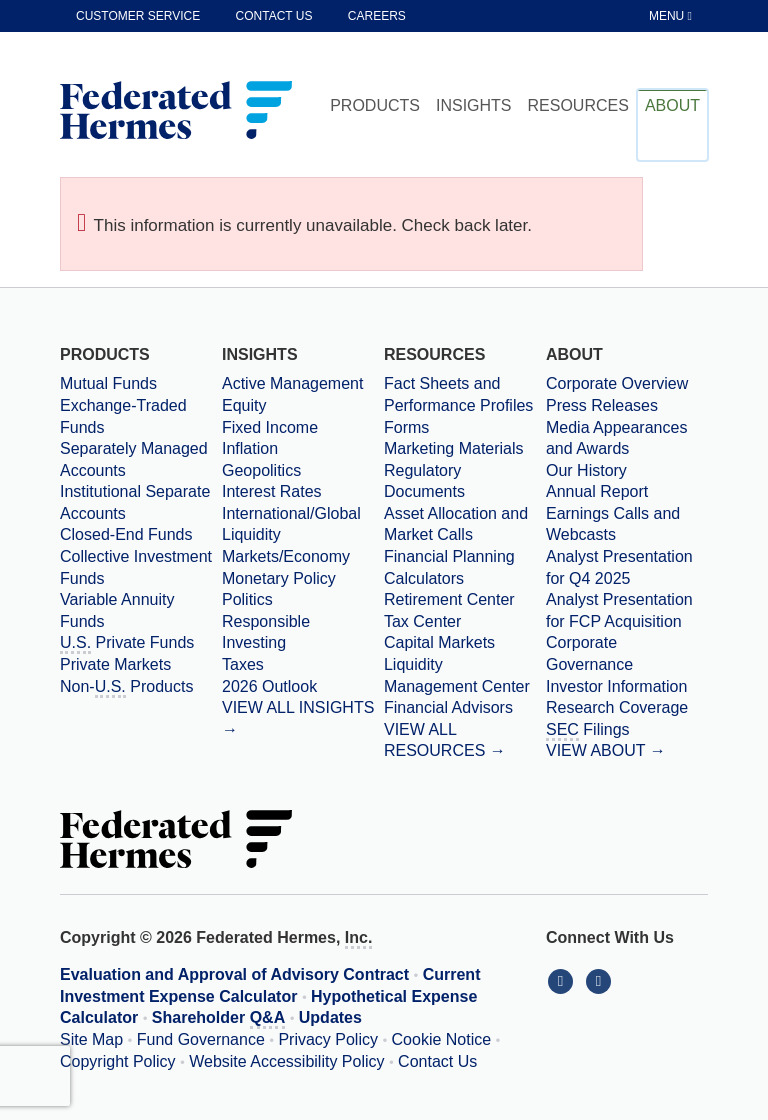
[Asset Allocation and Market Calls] (465, 524)
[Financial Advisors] (465, 708)
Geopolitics (261, 470)
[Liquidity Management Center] (465, 675)
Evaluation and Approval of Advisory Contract (234, 974)
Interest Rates (272, 491)
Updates (330, 1017)
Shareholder (218, 1019)
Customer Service (138, 16)
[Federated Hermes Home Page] (176, 112)
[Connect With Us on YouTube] (600, 980)
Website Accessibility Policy (286, 1061)
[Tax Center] (465, 622)
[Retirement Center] (465, 600)
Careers (377, 16)
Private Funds (127, 644)
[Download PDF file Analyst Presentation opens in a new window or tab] (627, 567)
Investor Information (616, 686)
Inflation (250, 448)
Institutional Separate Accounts (135, 502)
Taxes (243, 664)
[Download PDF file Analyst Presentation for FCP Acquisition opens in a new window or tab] (627, 610)
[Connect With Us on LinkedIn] (565, 980)
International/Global (291, 513)
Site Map (91, 1039)
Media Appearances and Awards (616, 438)
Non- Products (126, 688)
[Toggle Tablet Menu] (672, 16)
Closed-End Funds (126, 534)
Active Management (292, 383)
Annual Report (597, 491)
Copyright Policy (118, 1061)
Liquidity (251, 534)
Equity (244, 405)
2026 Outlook (269, 686)
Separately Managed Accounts (134, 459)
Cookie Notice (442, 1039)
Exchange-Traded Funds (123, 416)
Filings (588, 731)
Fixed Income (270, 427)
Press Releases (602, 405)
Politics (247, 599)
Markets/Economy (286, 556)
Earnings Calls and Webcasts (613, 524)
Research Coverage (617, 707)
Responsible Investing (266, 632)
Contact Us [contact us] (274, 16)
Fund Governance (201, 1039)
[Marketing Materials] (465, 449)
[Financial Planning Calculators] (465, 567)
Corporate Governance (589, 653)
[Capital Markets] (465, 643)
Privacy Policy (328, 1039)
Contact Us (437, 1061)
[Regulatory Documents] (465, 481)
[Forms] (465, 428)
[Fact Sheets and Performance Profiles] (465, 394)
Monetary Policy (279, 578)
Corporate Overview (617, 383)
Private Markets (115, 664)
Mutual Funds (108, 383)
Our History (586, 470)
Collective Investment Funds (136, 567)
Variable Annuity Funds (117, 610)
